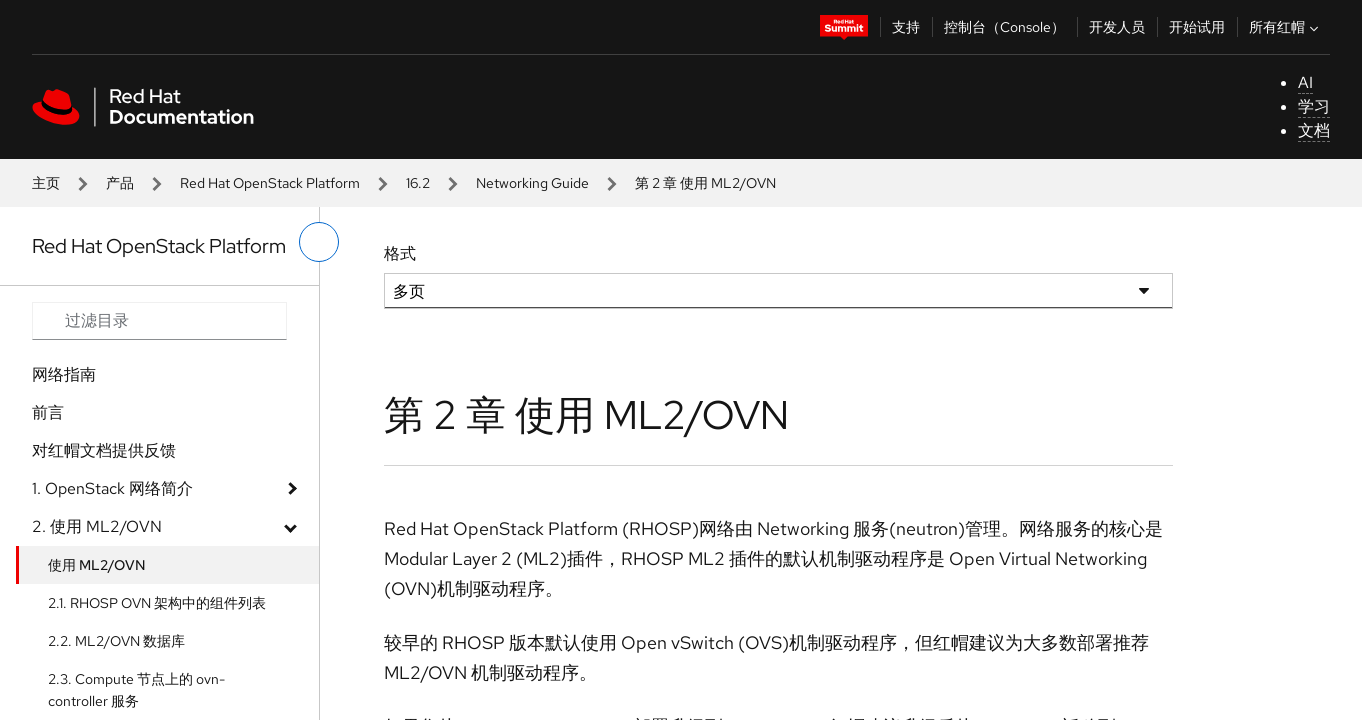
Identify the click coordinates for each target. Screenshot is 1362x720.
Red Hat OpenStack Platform (270, 183)
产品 (120, 183)
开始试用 (1197, 27)
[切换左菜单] (319, 242)
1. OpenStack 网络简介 (112, 488)
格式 (400, 253)
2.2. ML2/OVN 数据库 (116, 641)
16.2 (418, 183)
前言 (48, 412)
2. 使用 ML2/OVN (97, 526)
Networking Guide (532, 183)
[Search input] (159, 321)
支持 (906, 27)
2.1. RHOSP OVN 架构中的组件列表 (157, 603)
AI (1305, 82)
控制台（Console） (1004, 27)
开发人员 (1117, 27)
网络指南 (64, 374)
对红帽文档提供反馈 (104, 450)
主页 (46, 183)
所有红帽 (1286, 27)
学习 (1314, 106)
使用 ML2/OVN (97, 565)
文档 (1314, 130)
